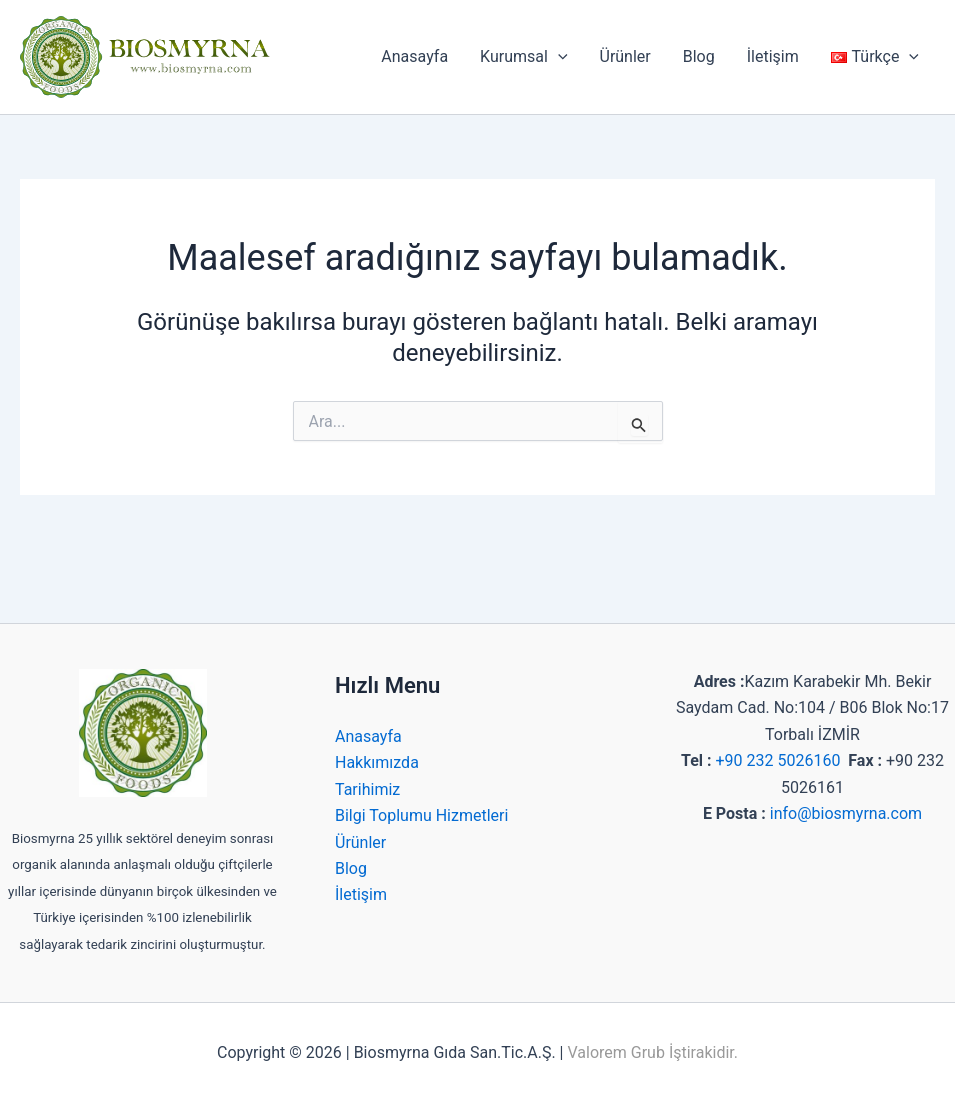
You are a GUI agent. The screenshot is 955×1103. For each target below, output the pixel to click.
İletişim (773, 56)
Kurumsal (523, 57)
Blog (699, 56)
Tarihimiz (367, 789)
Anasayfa (414, 56)
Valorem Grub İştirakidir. (652, 1052)
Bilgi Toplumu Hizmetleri (421, 815)
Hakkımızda (377, 762)
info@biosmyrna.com (846, 813)
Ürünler (625, 56)
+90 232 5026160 (777, 760)
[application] (558, 57)
